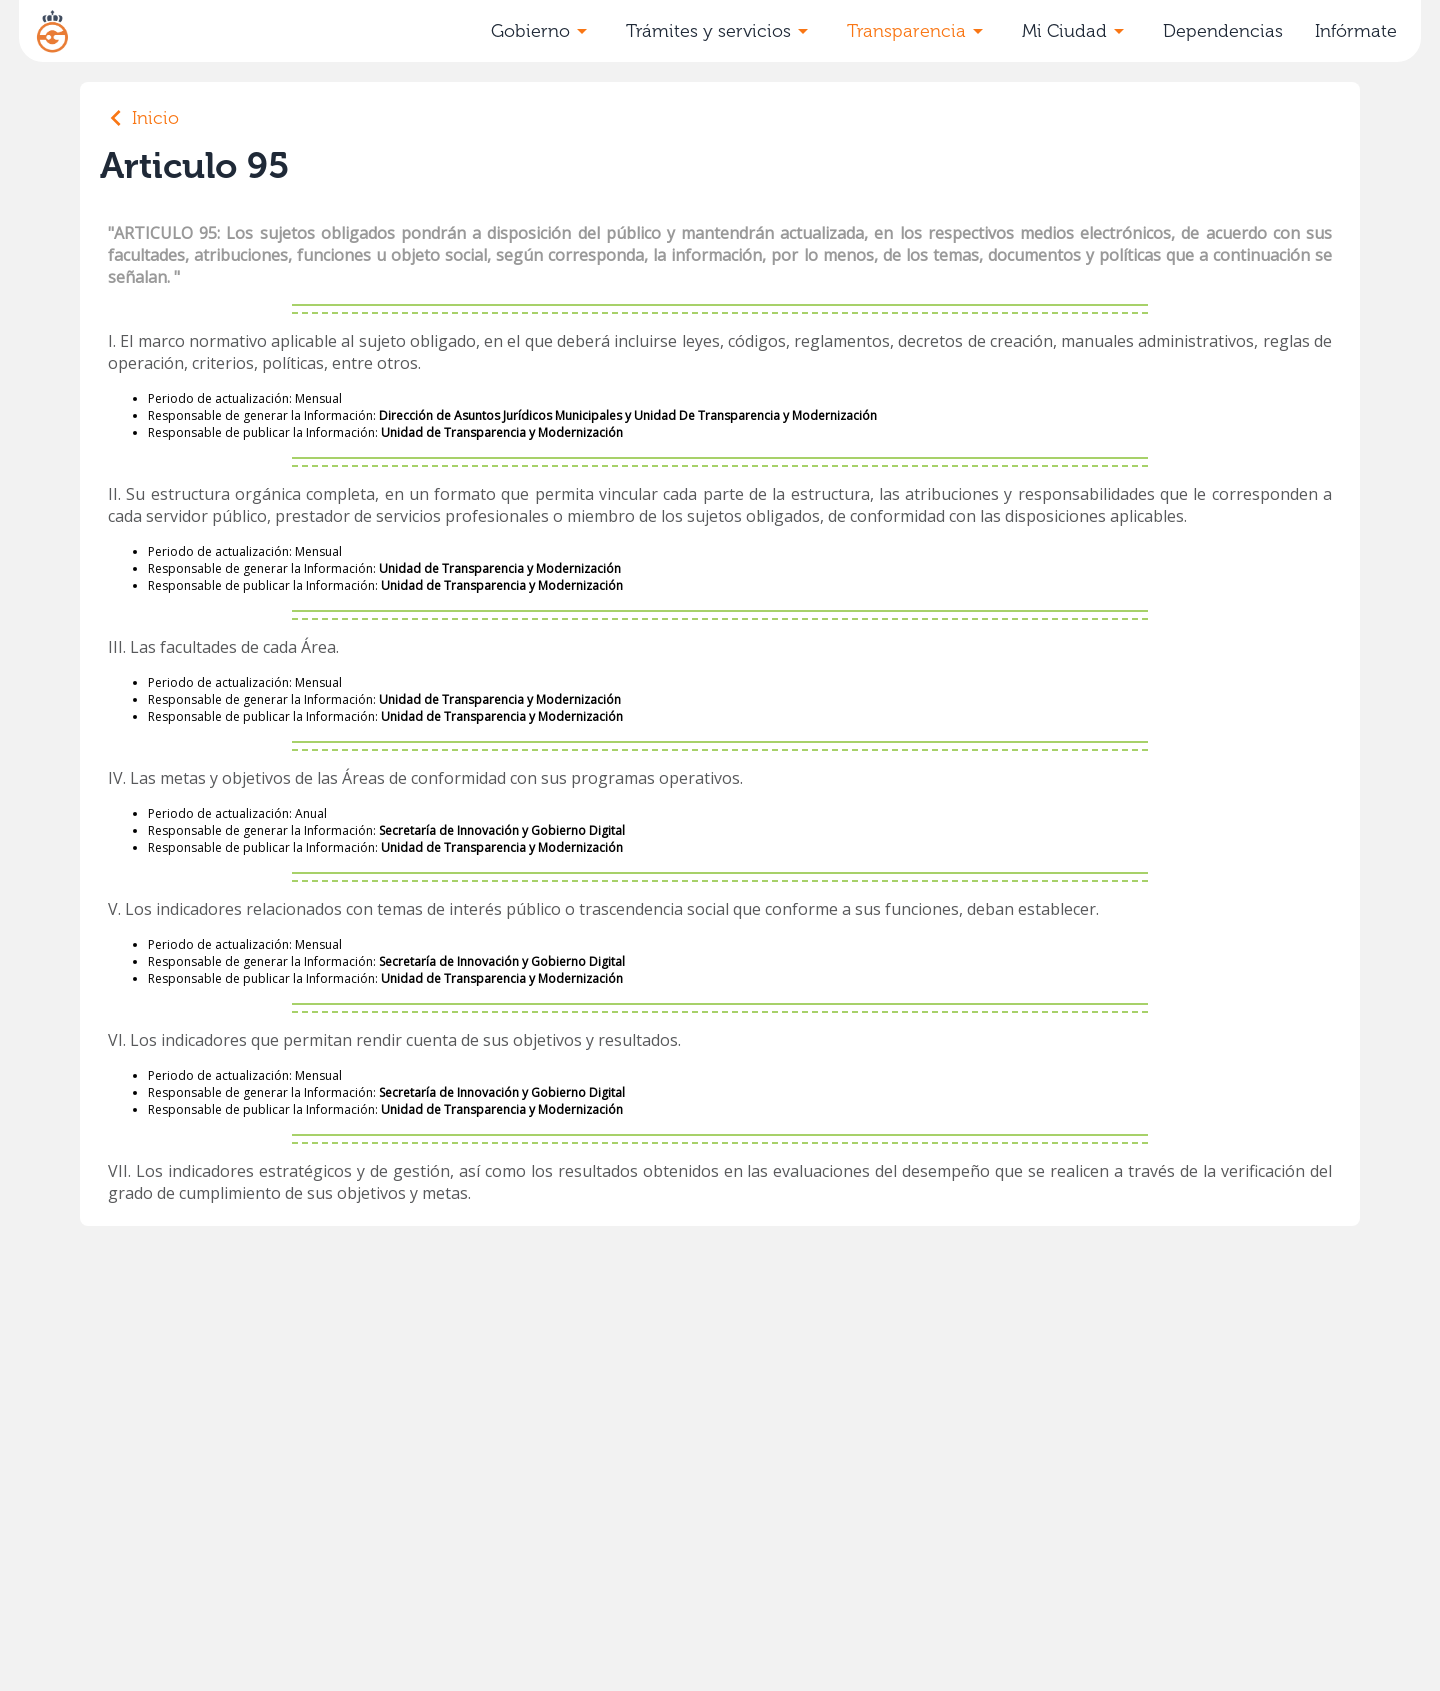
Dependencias (1223, 31)
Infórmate (1356, 31)
